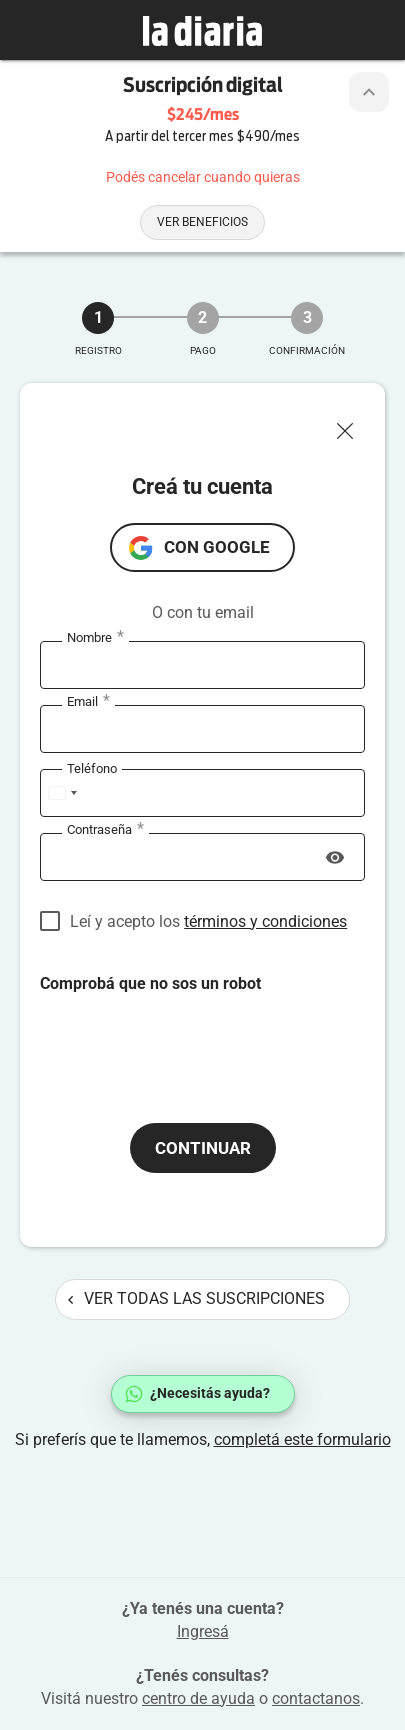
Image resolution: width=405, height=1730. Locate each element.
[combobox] (62, 793)
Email (88, 702)
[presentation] (192, 1034)
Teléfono (92, 768)
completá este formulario (302, 1439)
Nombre (95, 638)
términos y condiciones (265, 921)
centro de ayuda (198, 1698)
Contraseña (105, 830)
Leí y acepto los (208, 921)
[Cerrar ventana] (353, 426)
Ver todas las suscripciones (196, 1298)
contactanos (316, 1698)
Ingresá (203, 1631)
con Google (217, 547)
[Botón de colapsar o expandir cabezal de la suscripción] (369, 92)
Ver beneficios (202, 222)
